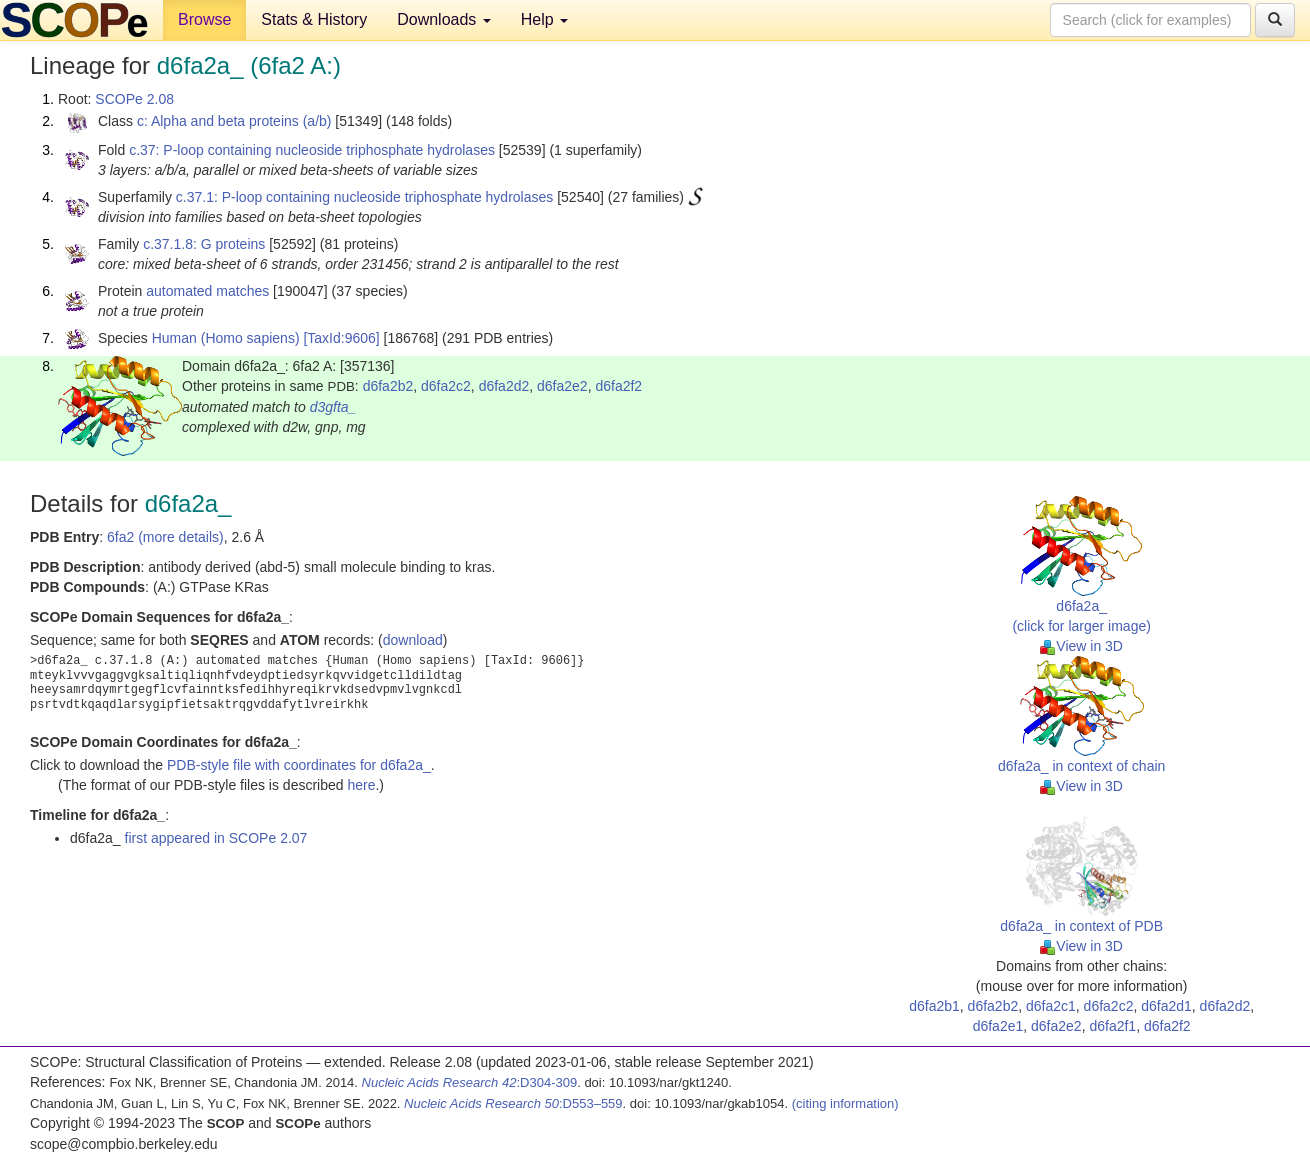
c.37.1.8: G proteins (204, 244)
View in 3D (1081, 646)
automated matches (207, 291)
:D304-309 (470, 1082)
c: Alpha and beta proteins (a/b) (234, 121)
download (413, 640)
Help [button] (544, 19)
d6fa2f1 (1112, 1026)
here (361, 785)
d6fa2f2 (618, 386)
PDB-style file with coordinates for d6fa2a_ (299, 765)
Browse (204, 19)
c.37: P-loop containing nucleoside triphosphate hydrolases (312, 150)
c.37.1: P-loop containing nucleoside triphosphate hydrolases (364, 197)
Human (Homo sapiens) (226, 338)
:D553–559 (513, 1103)
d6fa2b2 (388, 386)
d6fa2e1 (998, 1026)
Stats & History (314, 19)
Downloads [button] (444, 19)
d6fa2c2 (446, 386)
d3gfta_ (333, 407)
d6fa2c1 (1051, 1006)
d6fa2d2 (504, 386)
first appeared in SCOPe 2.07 (216, 838)
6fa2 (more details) (165, 537)
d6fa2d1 (1166, 1006)
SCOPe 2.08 (134, 99)
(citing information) (845, 1103)
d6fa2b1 (934, 1006)
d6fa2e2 (562, 386)
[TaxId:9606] (341, 338)
